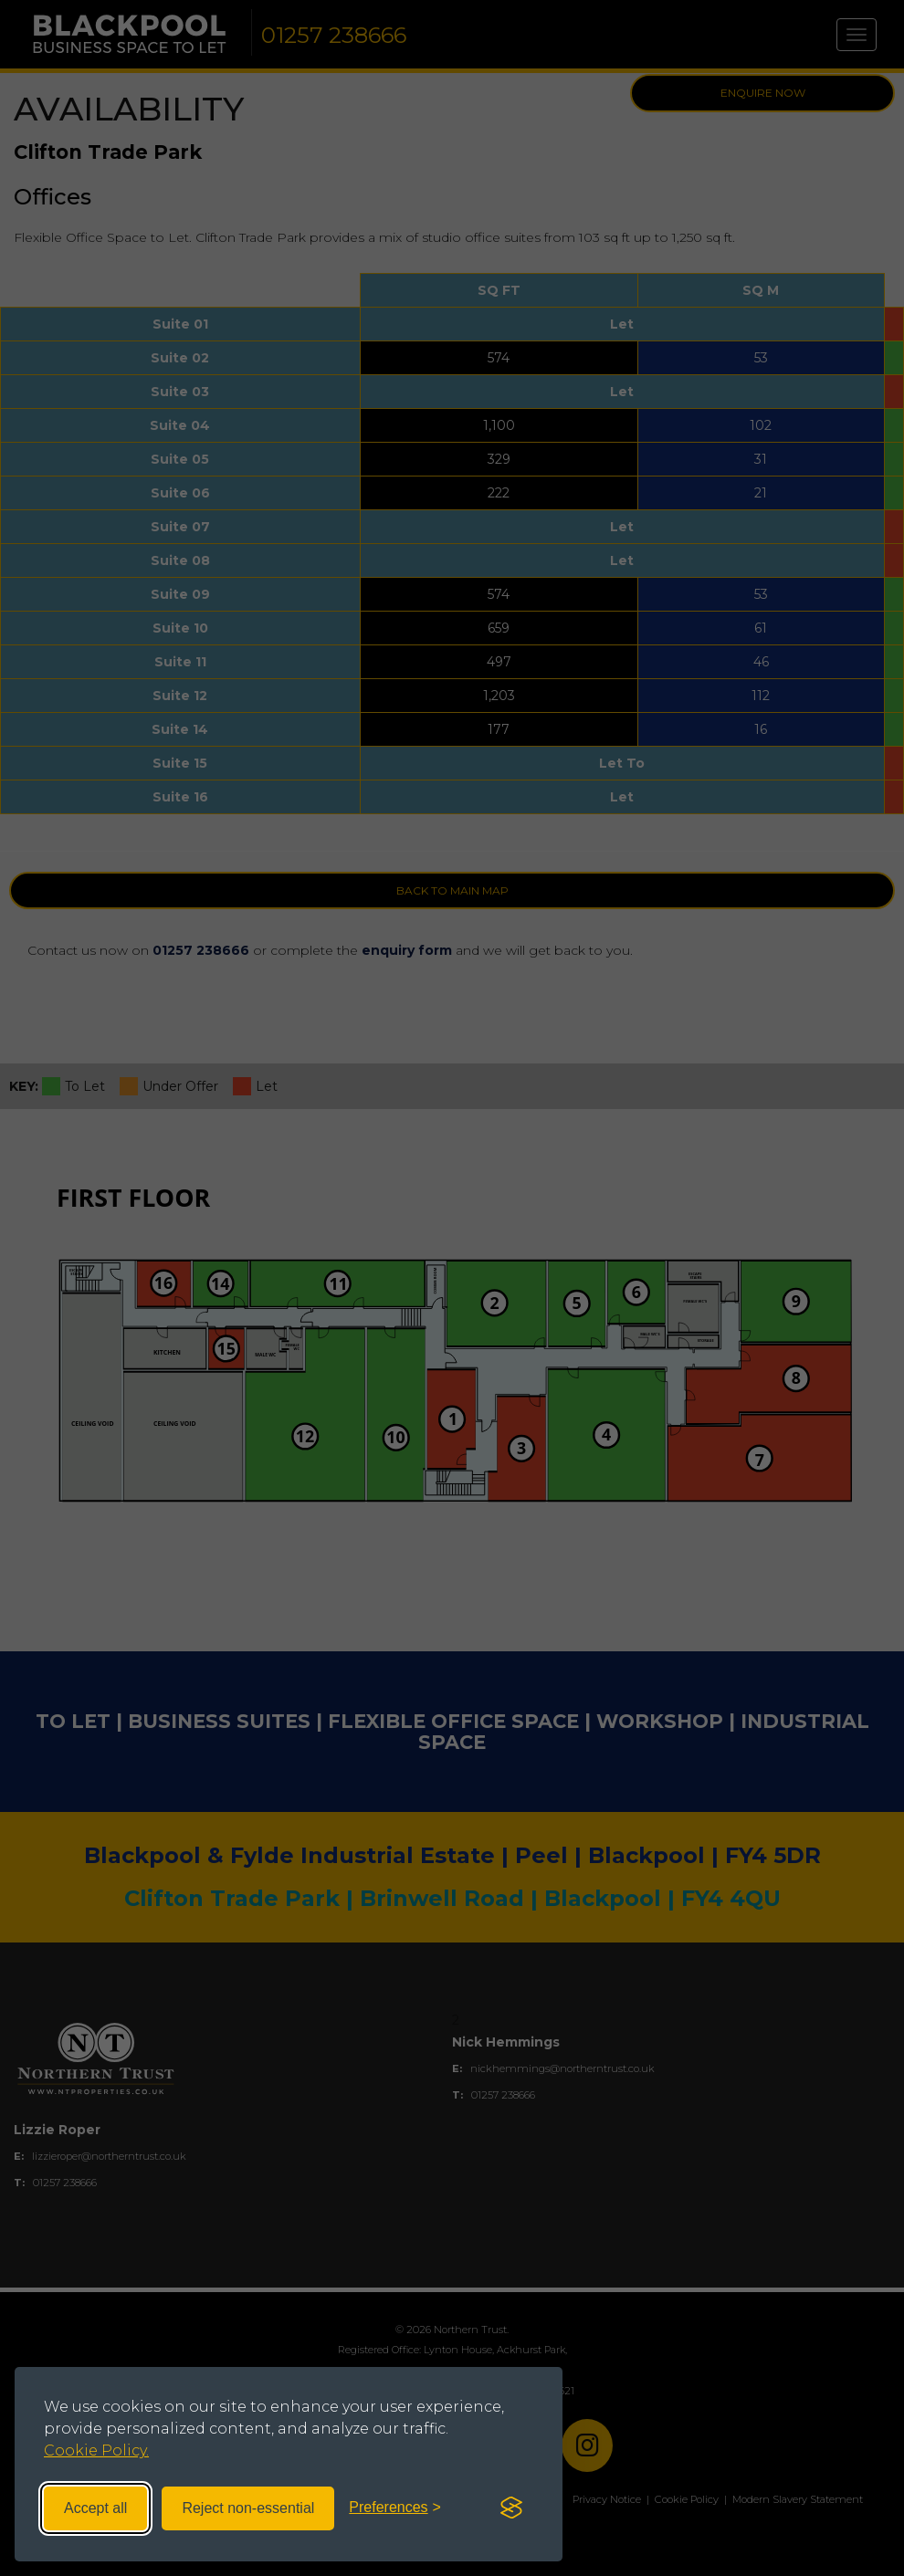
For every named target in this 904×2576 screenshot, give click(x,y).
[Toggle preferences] (395, 2508)
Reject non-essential (248, 2508)
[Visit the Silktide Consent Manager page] (511, 2508)
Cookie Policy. (96, 2450)
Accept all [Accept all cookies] (95, 2508)
